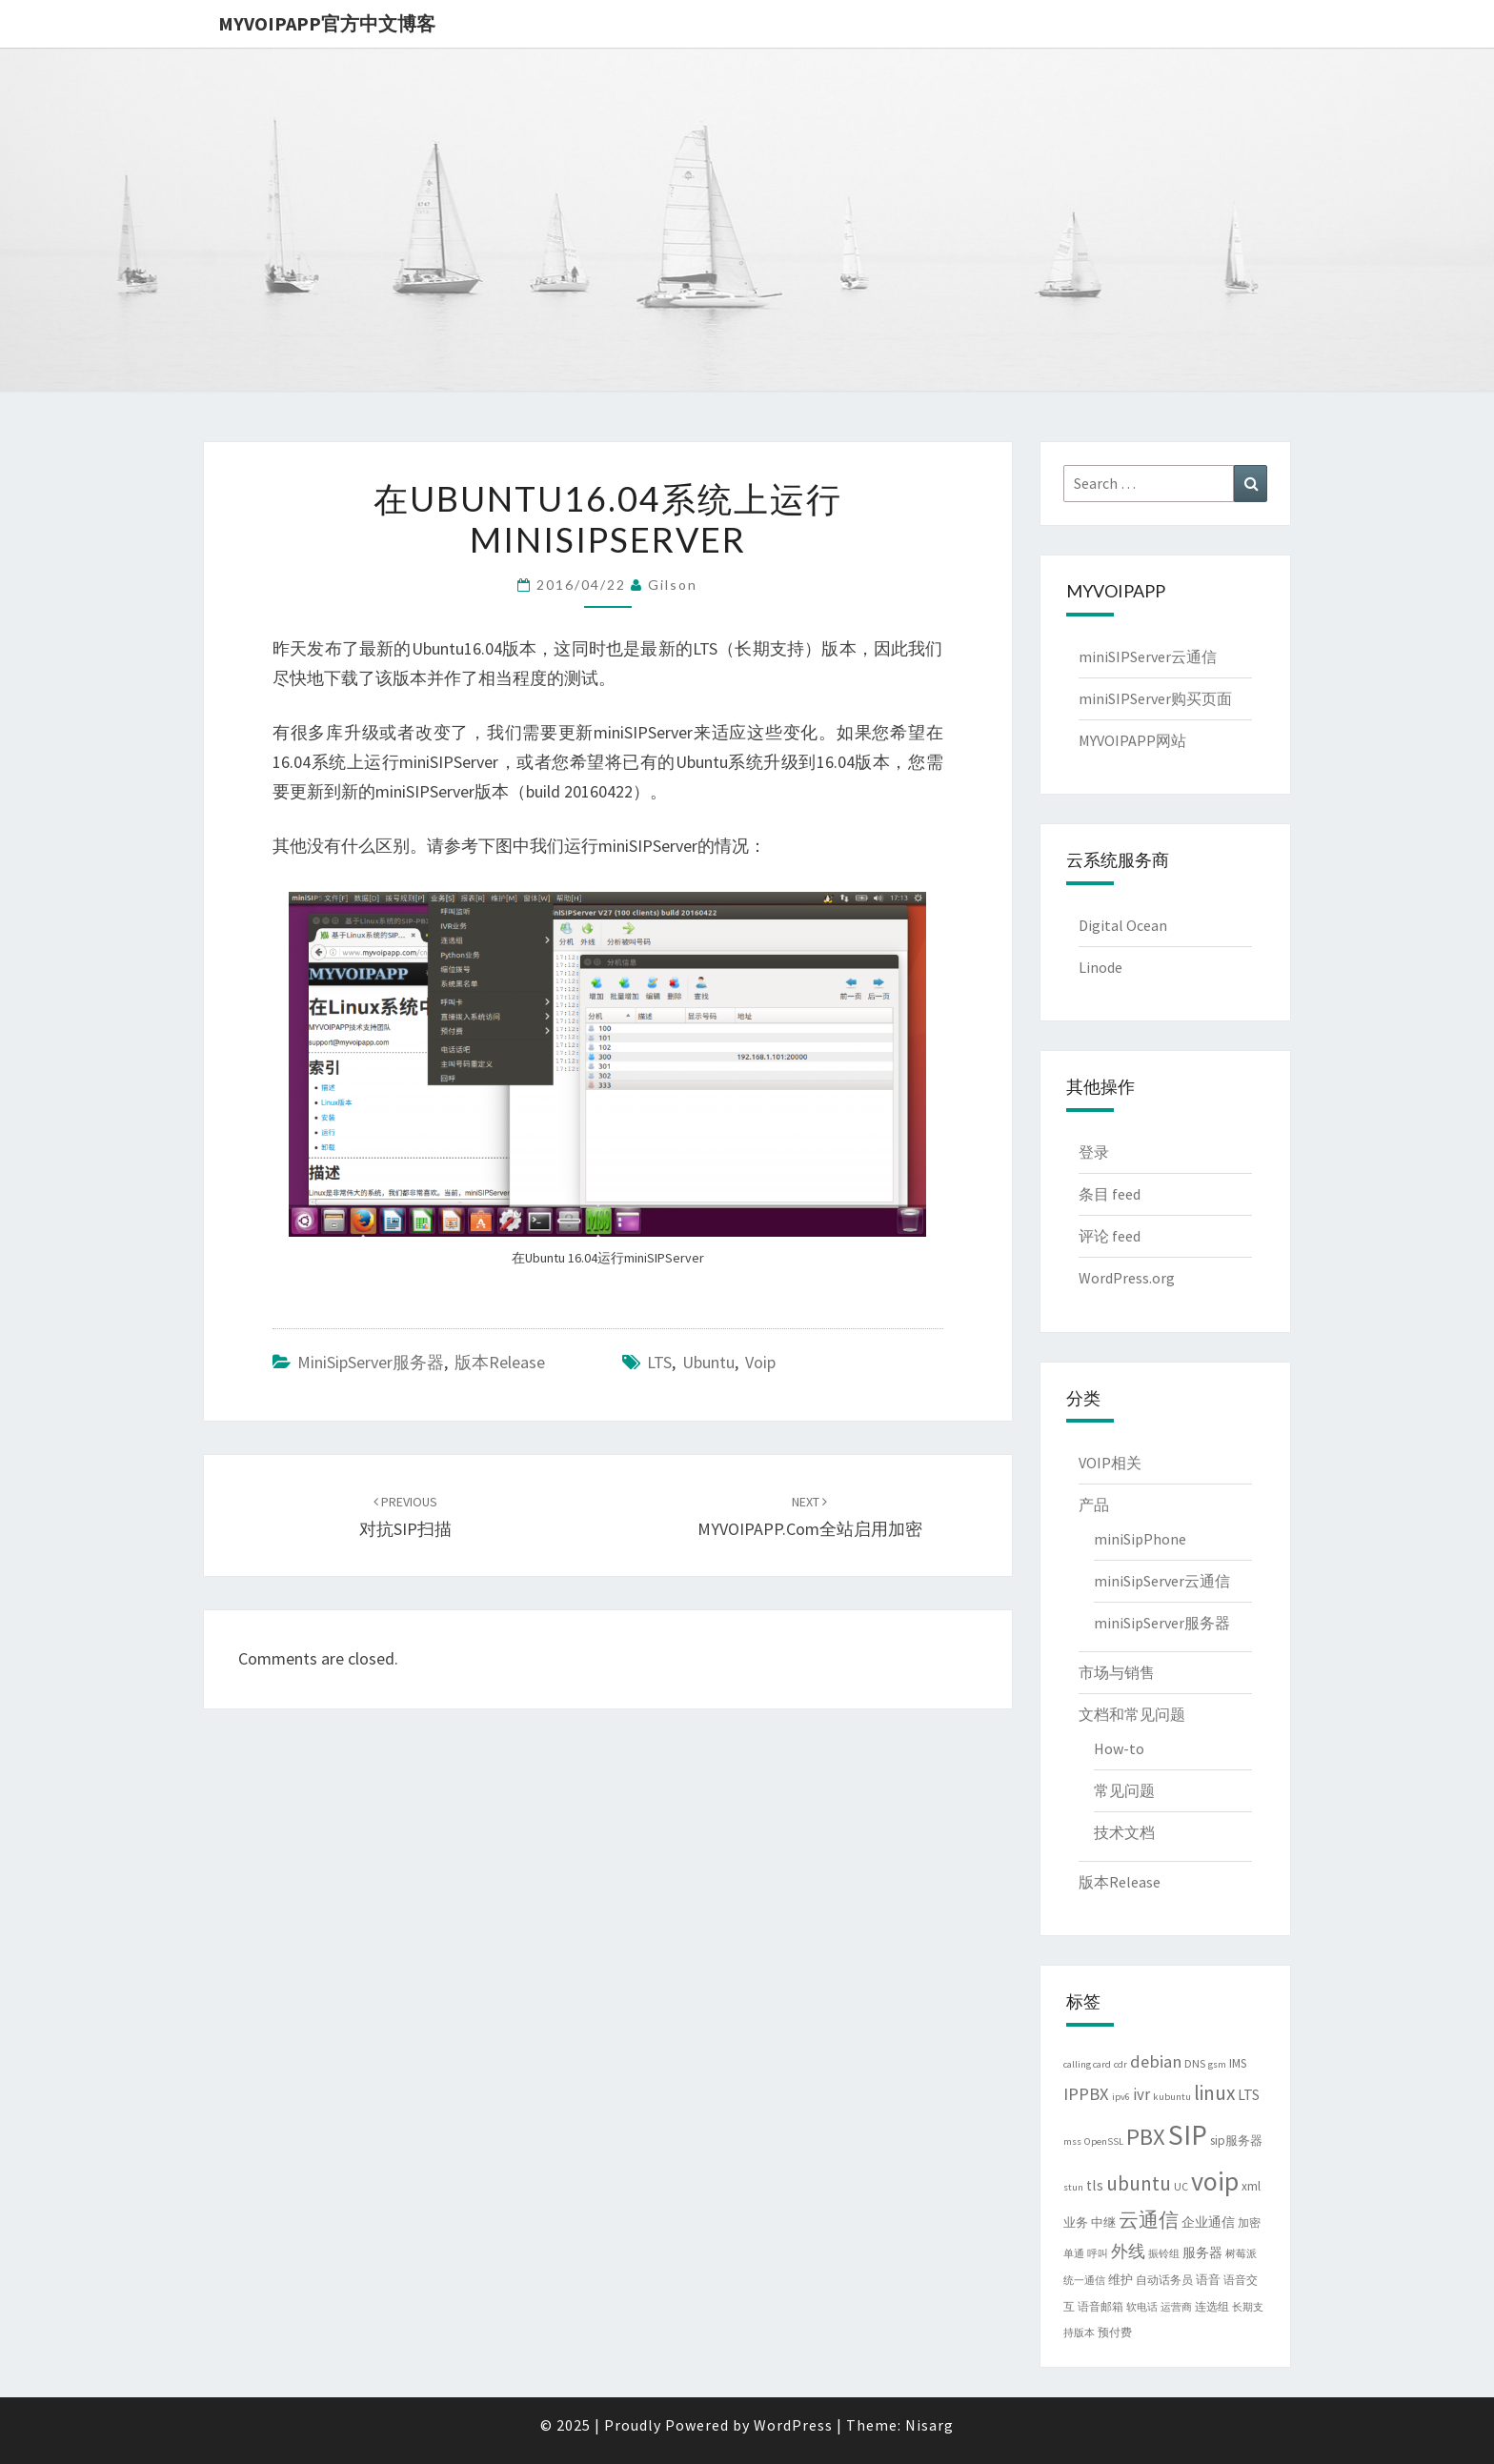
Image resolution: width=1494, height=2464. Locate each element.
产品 (1094, 1504)
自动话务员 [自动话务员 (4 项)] (1164, 2279)
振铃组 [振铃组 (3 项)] (1164, 2254)
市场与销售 (1117, 1672)
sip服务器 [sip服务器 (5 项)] (1236, 2140)
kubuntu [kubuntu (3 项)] (1172, 2096)
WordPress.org (1127, 1277)
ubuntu (708, 1362)
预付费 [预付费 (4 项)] (1115, 2332)
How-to (1119, 1748)
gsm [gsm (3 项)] (1217, 2064)
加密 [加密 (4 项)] (1249, 2222)
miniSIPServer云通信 (1148, 656)
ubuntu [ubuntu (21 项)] (1138, 2183)
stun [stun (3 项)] (1073, 2187)
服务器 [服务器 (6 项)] (1202, 2252)
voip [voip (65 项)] (1215, 2181)
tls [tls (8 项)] (1094, 2185)
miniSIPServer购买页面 (1155, 698)
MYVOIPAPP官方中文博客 (326, 23)
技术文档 (1124, 1832)
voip (760, 1362)
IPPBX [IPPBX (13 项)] (1086, 2094)
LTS (659, 1362)
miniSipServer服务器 (370, 1362)
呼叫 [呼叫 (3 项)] (1097, 2254)
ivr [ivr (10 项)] (1141, 2094)
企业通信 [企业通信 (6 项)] (1208, 2222)
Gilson (672, 584)
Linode (1100, 967)
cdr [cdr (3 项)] (1120, 2064)
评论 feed (1110, 1235)
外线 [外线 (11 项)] (1128, 2251)
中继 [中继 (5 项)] (1103, 2222)
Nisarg (929, 2424)
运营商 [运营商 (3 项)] (1176, 2307)
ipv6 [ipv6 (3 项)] (1121, 2096)
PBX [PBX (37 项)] (1145, 2136)
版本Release (499, 1362)
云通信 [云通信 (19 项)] (1149, 2220)
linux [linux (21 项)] (1214, 2093)
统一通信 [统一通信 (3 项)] (1084, 2280)
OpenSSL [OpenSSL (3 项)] (1103, 2141)
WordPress (793, 2424)
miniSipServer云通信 (1162, 1580)
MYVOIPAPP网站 (1132, 740)
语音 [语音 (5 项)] (1208, 2280)
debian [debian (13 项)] (1155, 2061)
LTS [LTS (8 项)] (1249, 2095)
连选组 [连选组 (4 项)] (1212, 2306)
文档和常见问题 (1132, 1714)
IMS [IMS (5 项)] (1237, 2063)
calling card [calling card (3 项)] (1087, 2064)
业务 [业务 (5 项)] (1075, 2222)
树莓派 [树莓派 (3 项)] (1241, 2254)
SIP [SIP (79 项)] (1187, 2134)
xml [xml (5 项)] (1251, 2186)
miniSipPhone (1140, 1538)
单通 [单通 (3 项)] (1073, 2254)
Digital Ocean (1123, 925)
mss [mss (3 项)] (1072, 2141)
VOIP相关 (1110, 1462)
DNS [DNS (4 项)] (1194, 2063)
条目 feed (1110, 1193)
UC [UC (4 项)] (1181, 2186)
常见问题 (1124, 1790)
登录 (1094, 1151)
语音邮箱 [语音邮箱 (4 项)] (1100, 2306)
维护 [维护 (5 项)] (1120, 2280)
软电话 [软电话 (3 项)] (1142, 2307)
